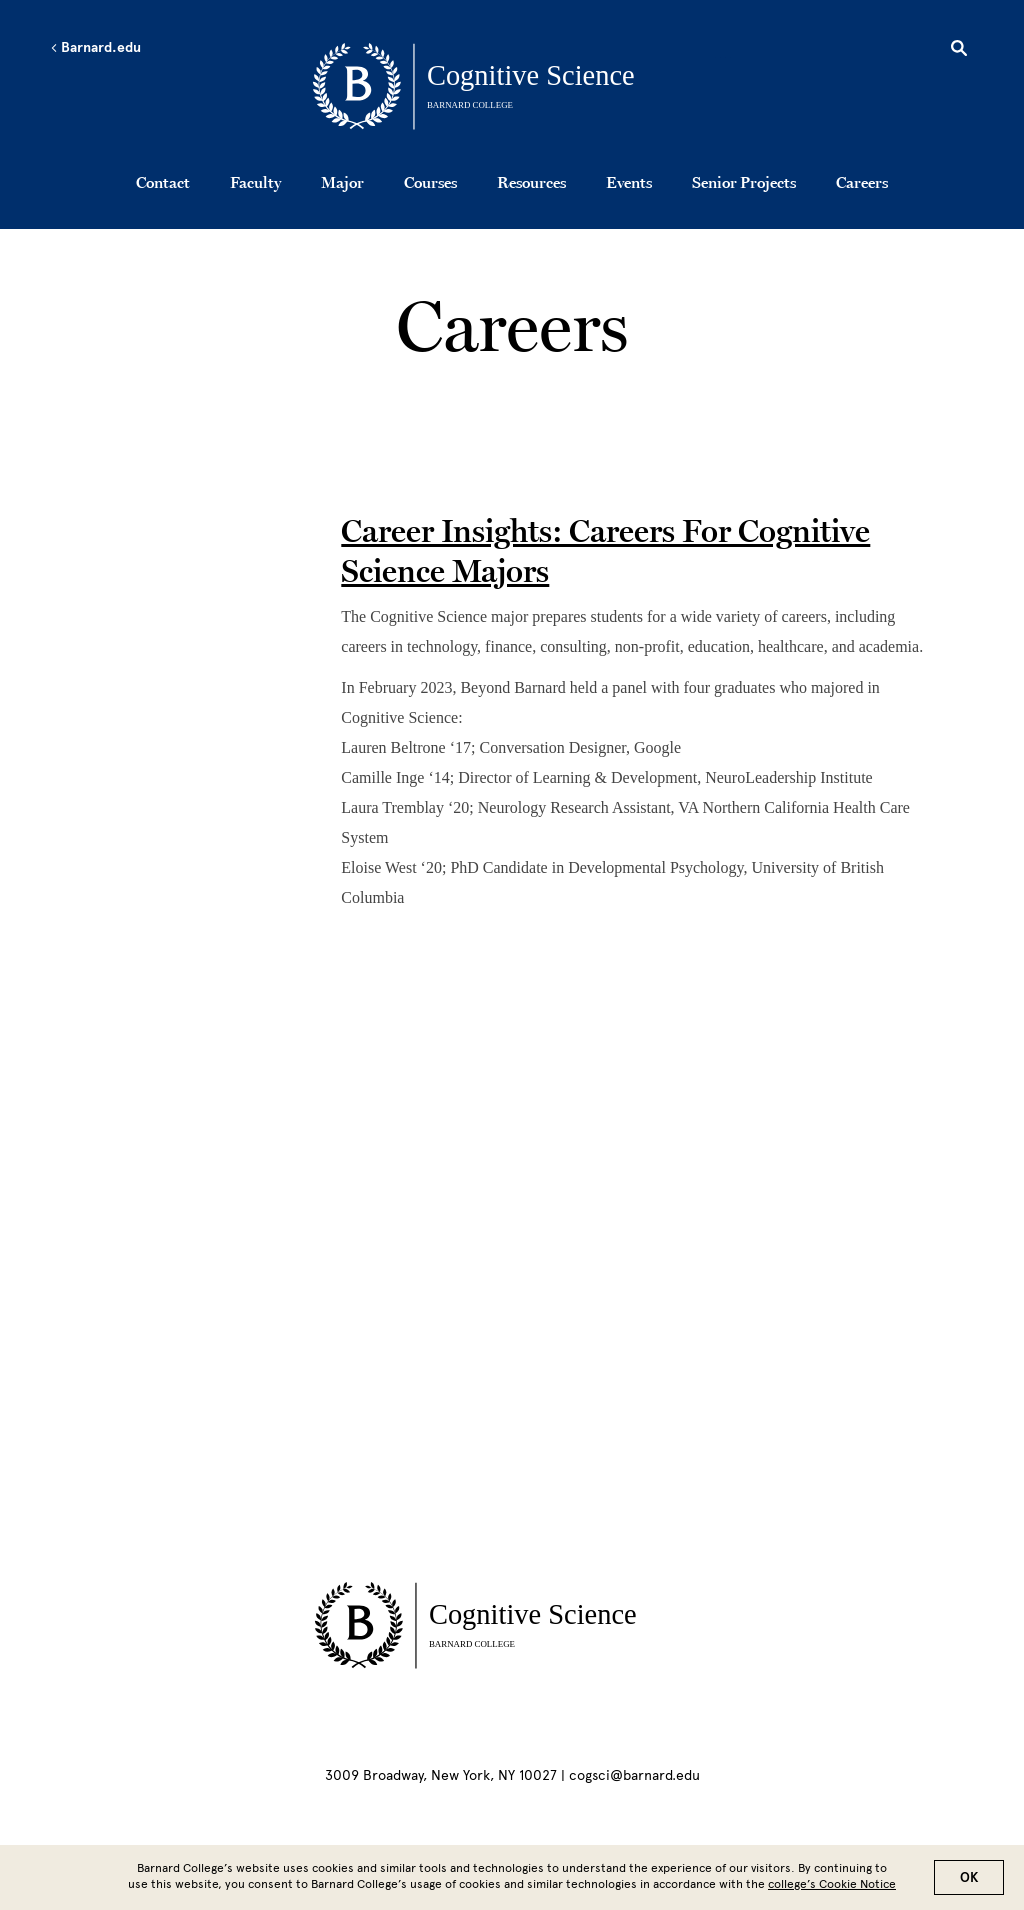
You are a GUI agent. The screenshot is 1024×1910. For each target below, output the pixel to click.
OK (969, 1877)
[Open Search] (959, 51)
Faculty (255, 182)
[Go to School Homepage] (517, 85)
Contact (163, 182)
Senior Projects (744, 182)
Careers (862, 182)
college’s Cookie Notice (832, 1884)
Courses (430, 182)
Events (629, 182)
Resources (531, 182)
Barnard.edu (95, 48)
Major (342, 182)
